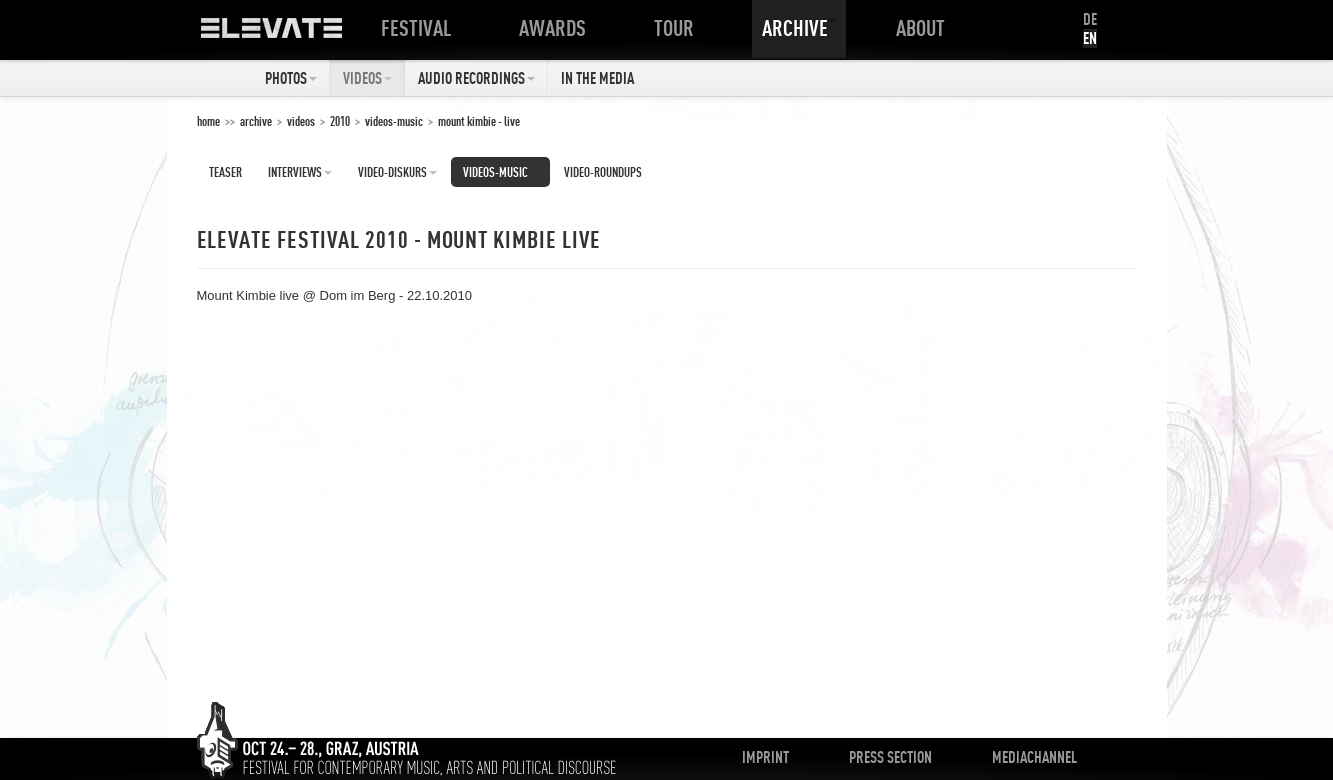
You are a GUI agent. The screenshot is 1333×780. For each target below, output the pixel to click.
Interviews (300, 172)
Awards (556, 28)
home (208, 121)
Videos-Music (394, 121)
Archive (799, 28)
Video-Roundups (603, 172)
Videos (367, 78)
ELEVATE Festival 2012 (291, 35)
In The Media (597, 78)
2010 (340, 121)
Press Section (890, 757)
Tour (678, 28)
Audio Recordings (476, 78)
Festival (420, 28)
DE (1090, 19)
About (924, 28)
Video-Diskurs (397, 172)
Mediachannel (1034, 757)
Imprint (765, 757)
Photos (291, 78)
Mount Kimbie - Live (479, 121)
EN (1090, 38)
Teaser (225, 172)
